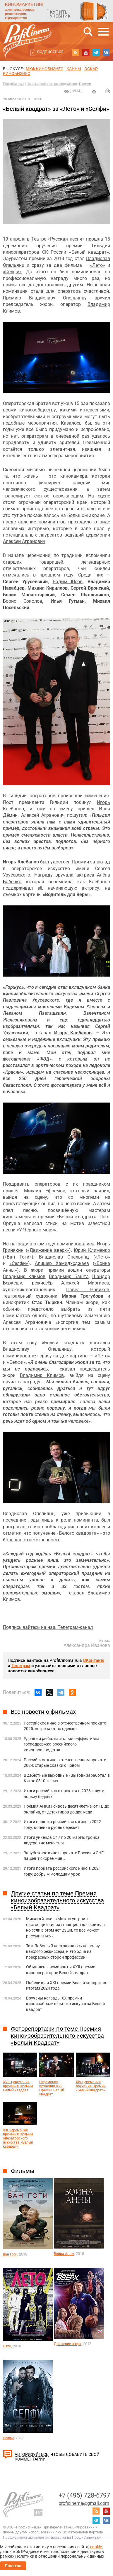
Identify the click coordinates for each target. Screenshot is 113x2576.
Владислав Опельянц (64, 1257)
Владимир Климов (24, 1276)
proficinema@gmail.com (84, 2503)
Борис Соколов (22, 601)
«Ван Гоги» (18, 1257)
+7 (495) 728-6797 (84, 2495)
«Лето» (102, 1257)
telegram (96, 52)
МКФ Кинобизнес (44, 68)
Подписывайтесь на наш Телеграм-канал (48, 1627)
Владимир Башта (69, 1276)
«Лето (96, 265)
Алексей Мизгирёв (85, 1283)
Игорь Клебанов (21, 862)
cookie (96, 2547)
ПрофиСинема (13, 84)
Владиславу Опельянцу (58, 298)
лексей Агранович (25, 541)
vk (106, 52)
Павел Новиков (87, 1289)
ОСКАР (91, 68)
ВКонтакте (93, 1660)
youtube (85, 52)
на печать (94, 91)
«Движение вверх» (48, 1250)
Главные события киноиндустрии (52, 84)
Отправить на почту (107, 90)
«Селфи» (12, 271)
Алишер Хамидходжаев (62, 1263)
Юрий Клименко (92, 1250)
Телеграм (20, 1665)
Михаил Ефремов (44, 1191)
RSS (75, 52)
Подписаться (50, 52)
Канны (73, 68)
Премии (85, 84)
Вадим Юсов (68, 581)
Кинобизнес (16, 73)
